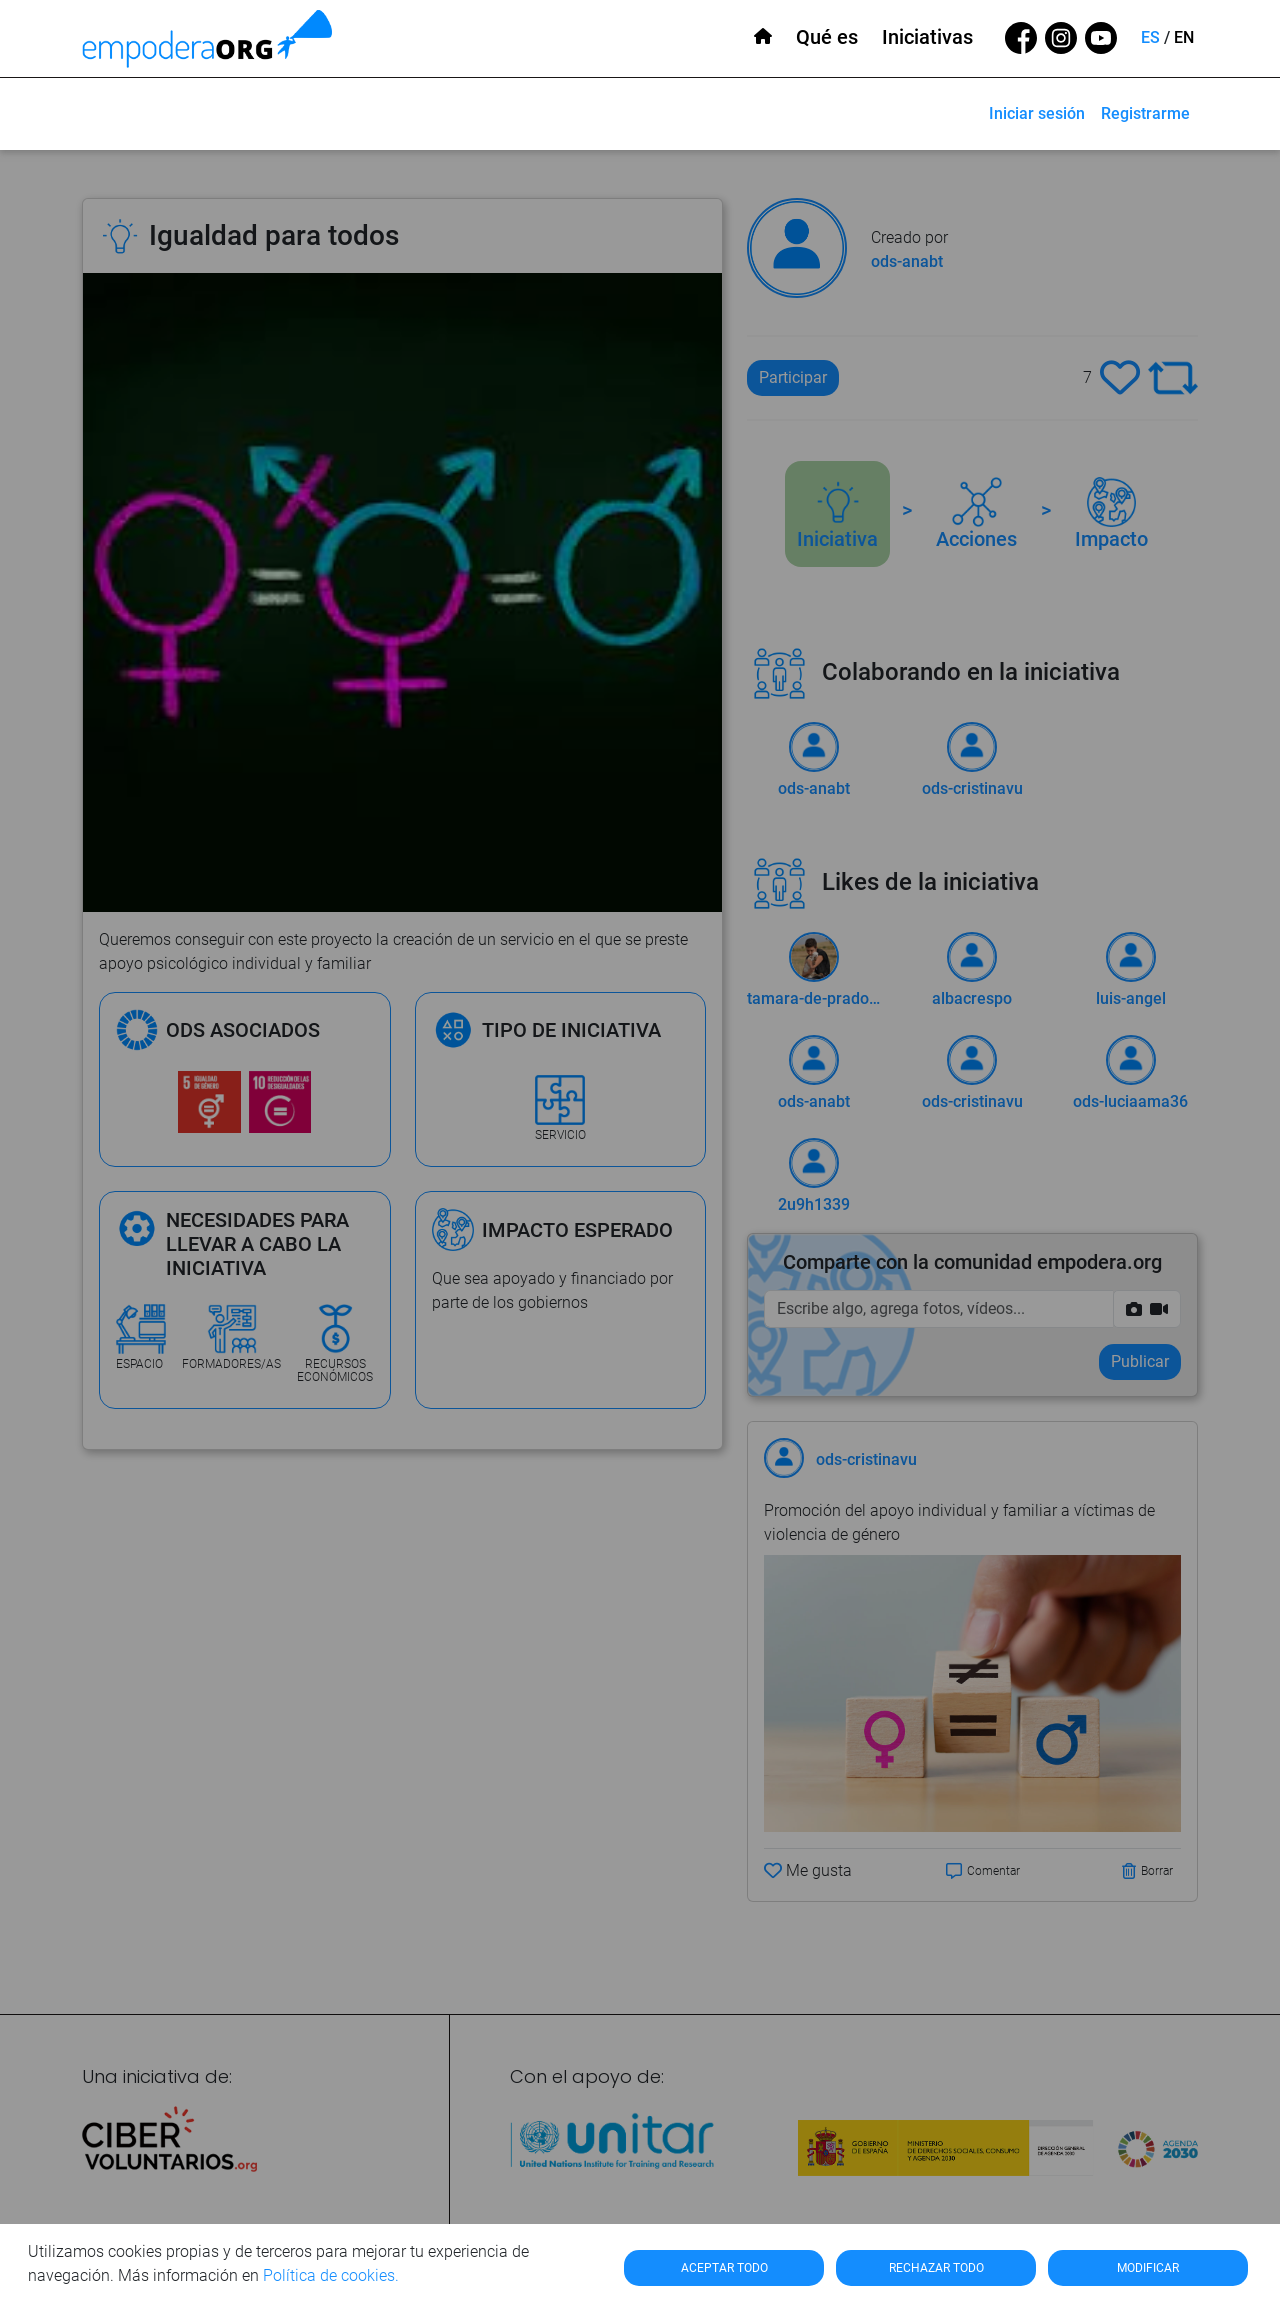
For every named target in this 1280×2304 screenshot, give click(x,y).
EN (1184, 37)
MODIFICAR (1148, 2268)
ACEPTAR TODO (724, 2268)
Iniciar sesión (1037, 113)
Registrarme (1145, 113)
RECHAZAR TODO (936, 2268)
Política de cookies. (331, 2275)
